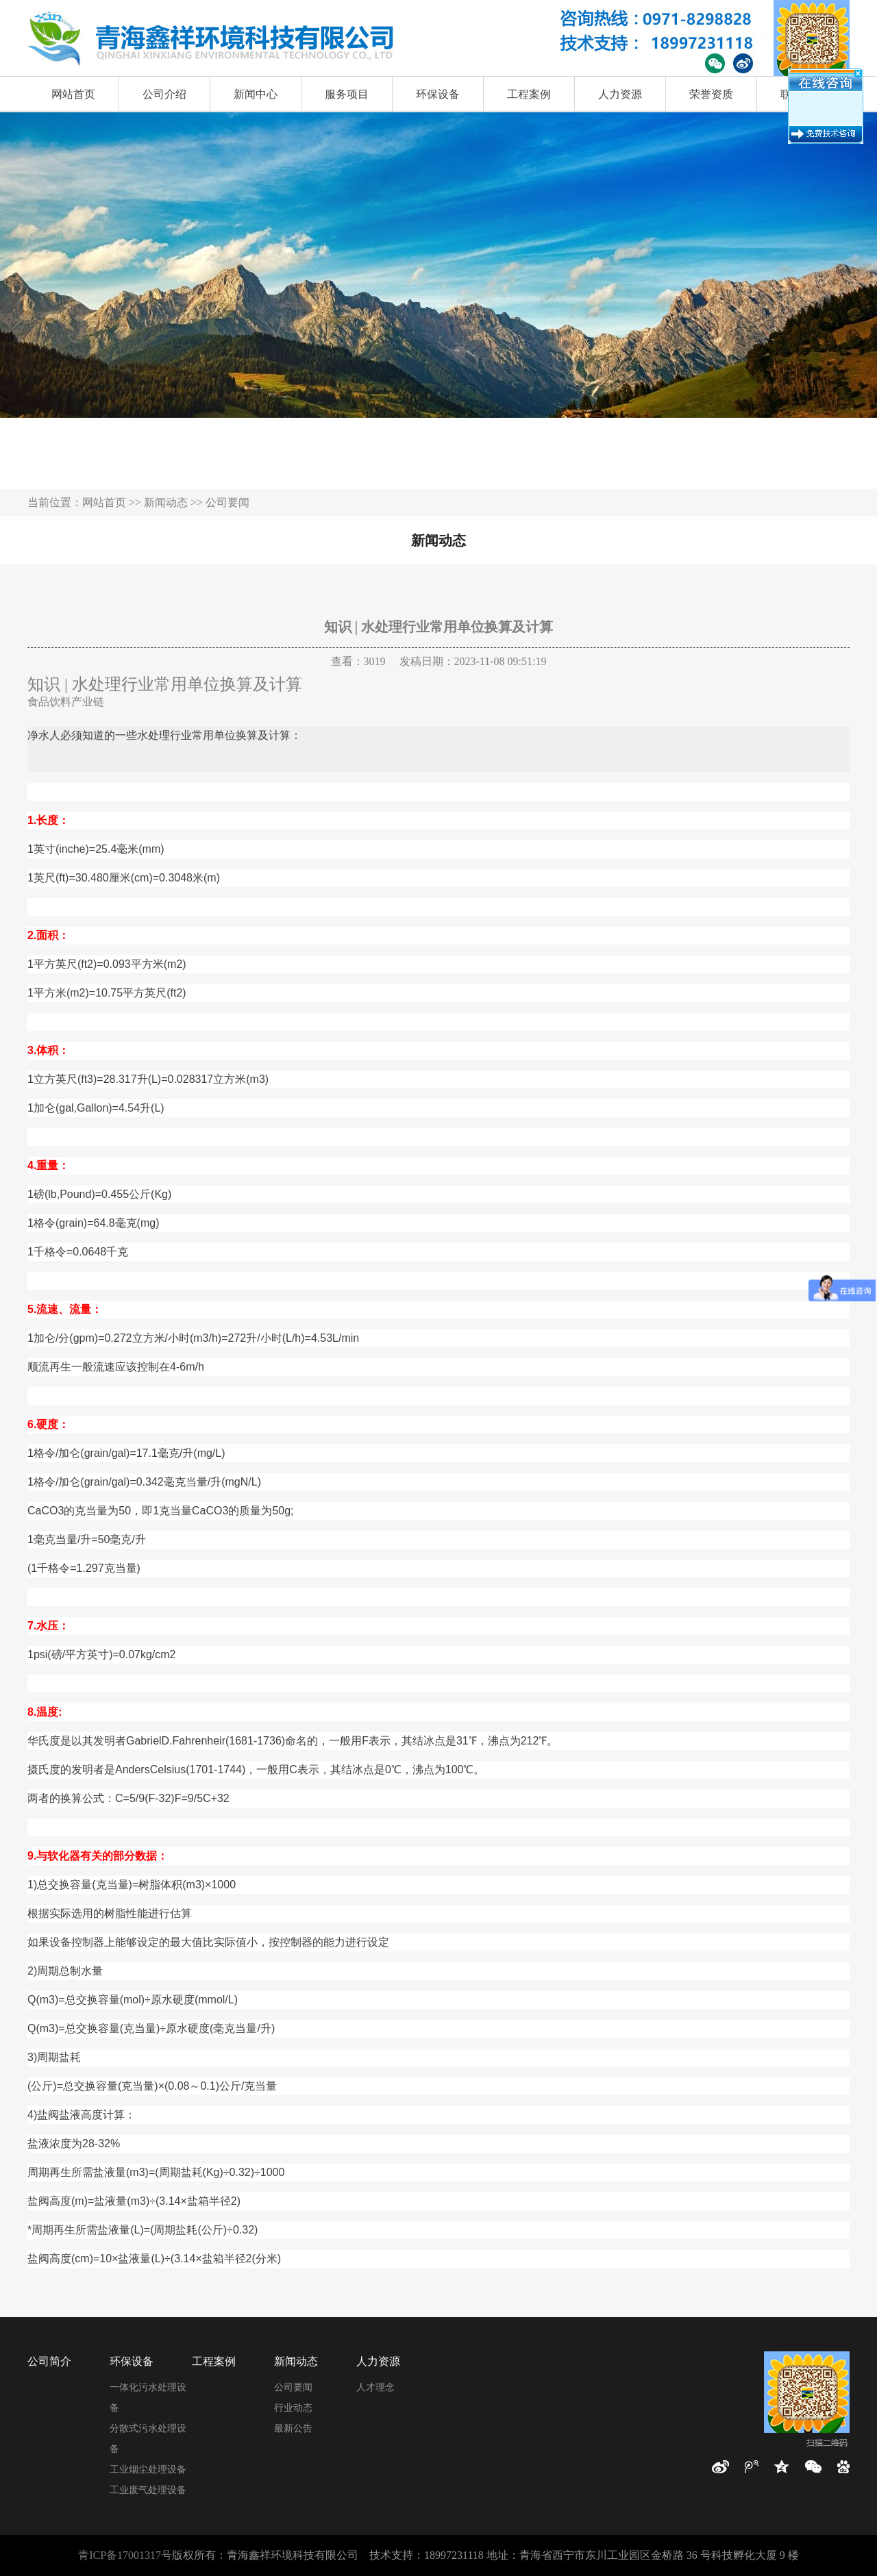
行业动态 (293, 2408)
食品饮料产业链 (65, 702)
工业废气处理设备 (148, 2490)
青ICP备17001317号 (125, 2555)
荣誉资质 (711, 94)
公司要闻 (293, 2387)
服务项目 (347, 94)
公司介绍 (164, 94)
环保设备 (438, 94)
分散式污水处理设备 (148, 2438)
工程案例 (529, 94)
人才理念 (375, 2387)
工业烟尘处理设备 (148, 2469)
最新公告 (293, 2428)
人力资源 (620, 94)
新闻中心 (255, 94)
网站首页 (73, 94)
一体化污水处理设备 (148, 2397)
